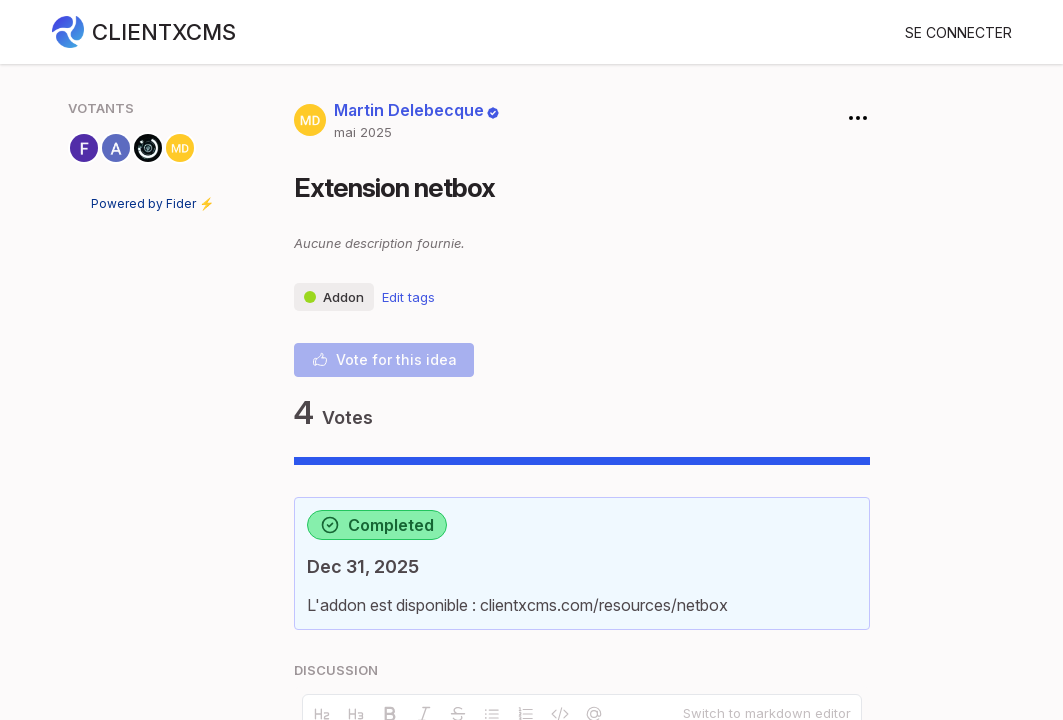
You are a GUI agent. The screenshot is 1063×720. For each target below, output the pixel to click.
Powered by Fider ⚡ (152, 203)
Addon (334, 297)
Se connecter (958, 32)
